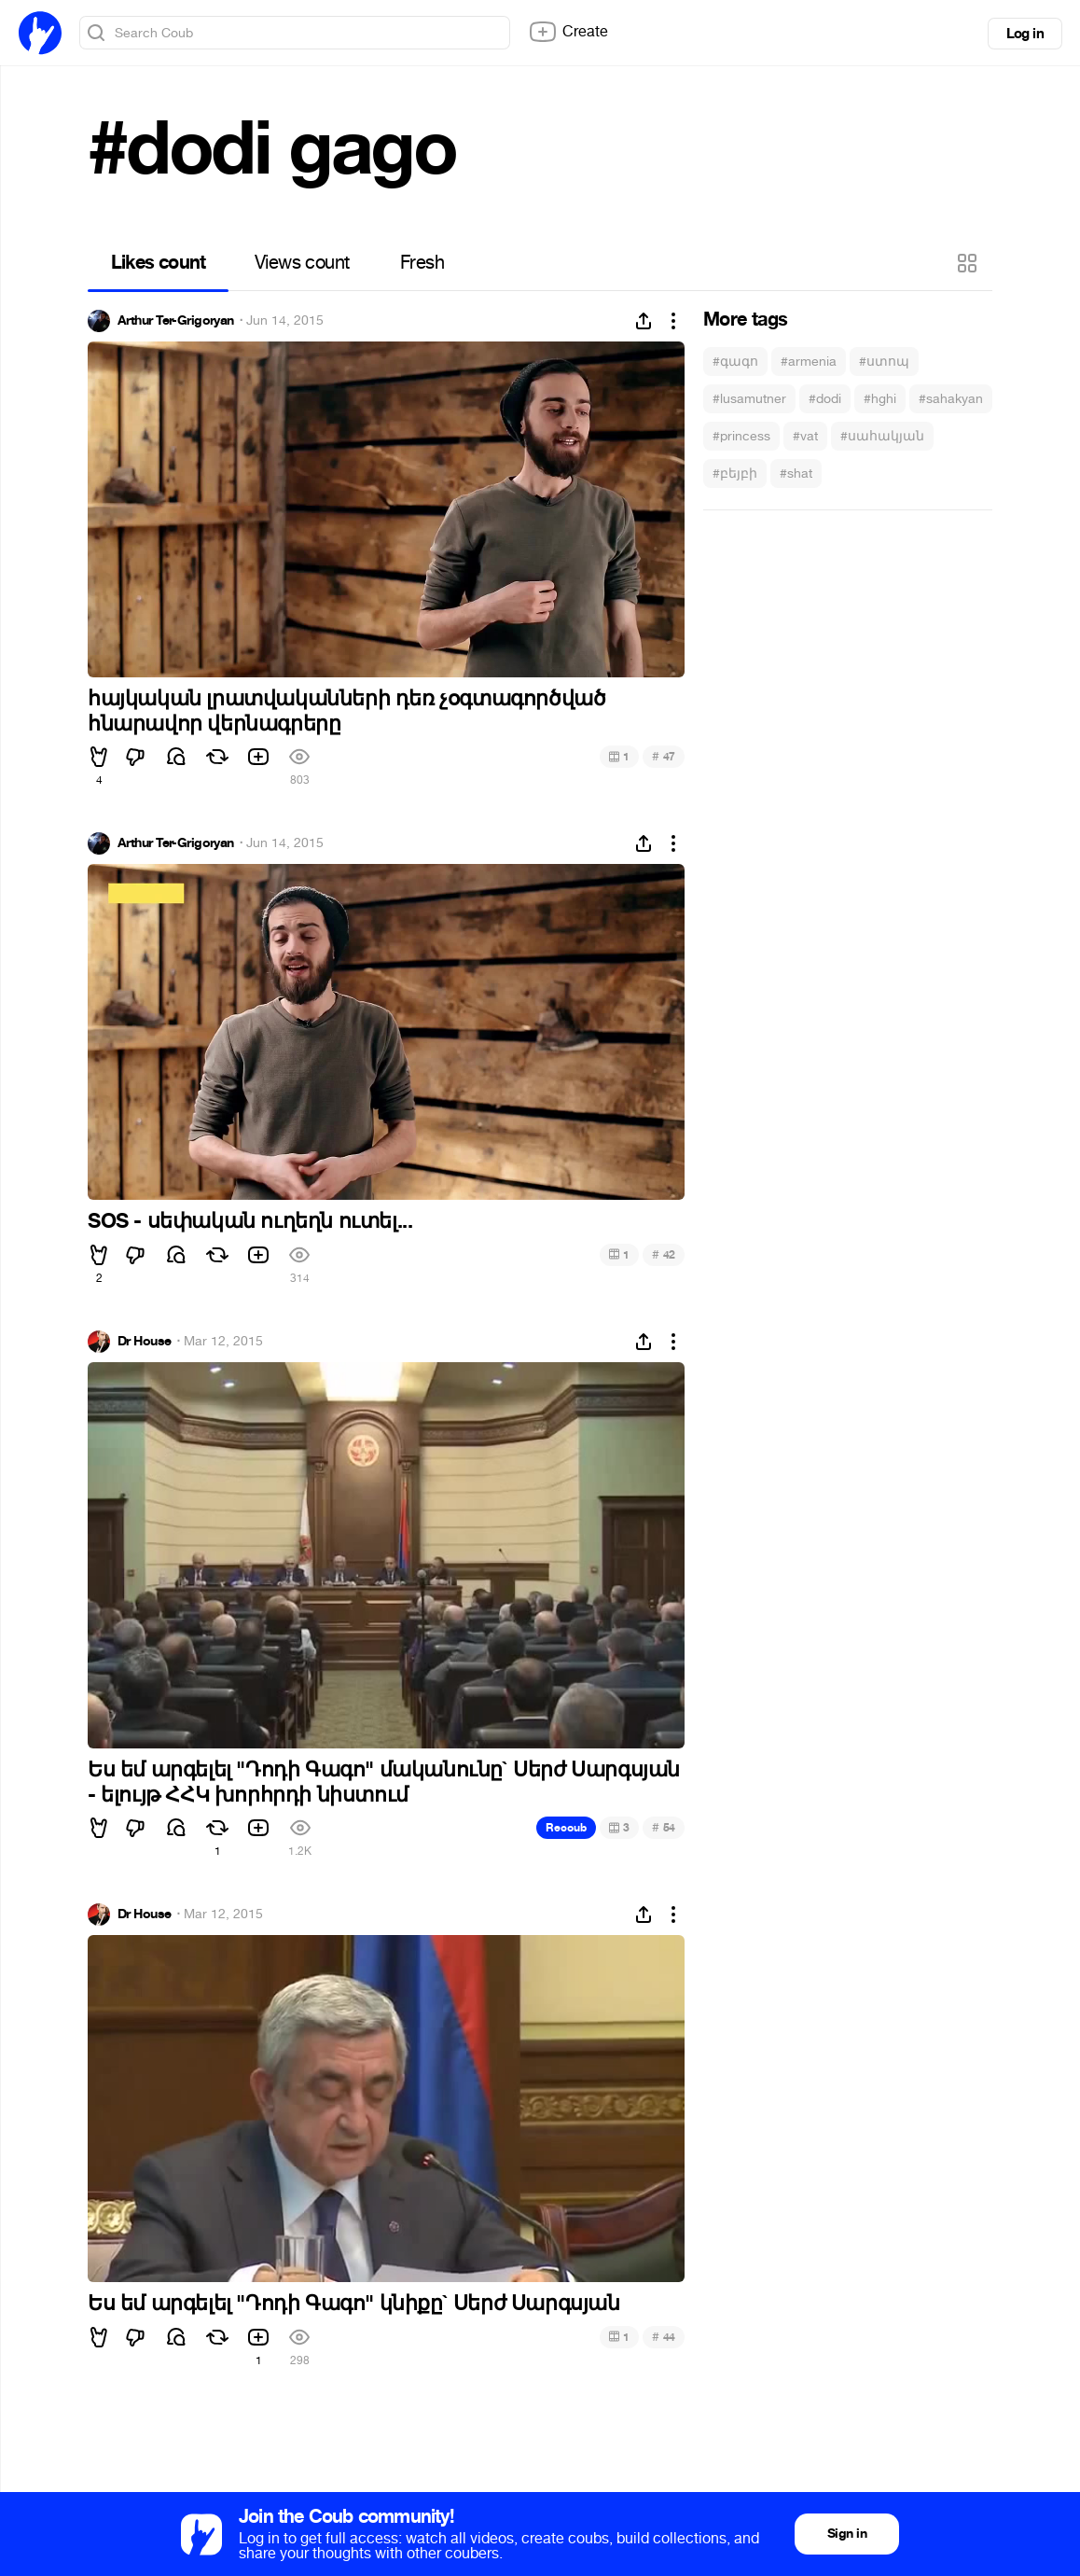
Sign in (846, 2533)
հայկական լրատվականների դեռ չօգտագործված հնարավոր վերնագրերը (346, 711)
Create (568, 32)
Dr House (145, 1341)
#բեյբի (735, 473)
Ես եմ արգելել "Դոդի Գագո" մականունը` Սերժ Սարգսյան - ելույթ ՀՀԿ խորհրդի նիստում (384, 1782)
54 (663, 1827)
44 (663, 2337)
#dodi (825, 399)
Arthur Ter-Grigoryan (176, 320)
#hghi (880, 399)
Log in (1025, 33)
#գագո (735, 361)
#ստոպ (884, 361)
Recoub (566, 1827)
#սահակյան (882, 436)
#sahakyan (951, 399)
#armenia (809, 361)
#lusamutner (749, 399)
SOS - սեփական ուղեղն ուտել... (250, 1221)
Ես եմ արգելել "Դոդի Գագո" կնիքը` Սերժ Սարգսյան (354, 2304)
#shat (796, 473)
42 (663, 1254)
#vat (805, 436)
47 (663, 756)
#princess (741, 436)
